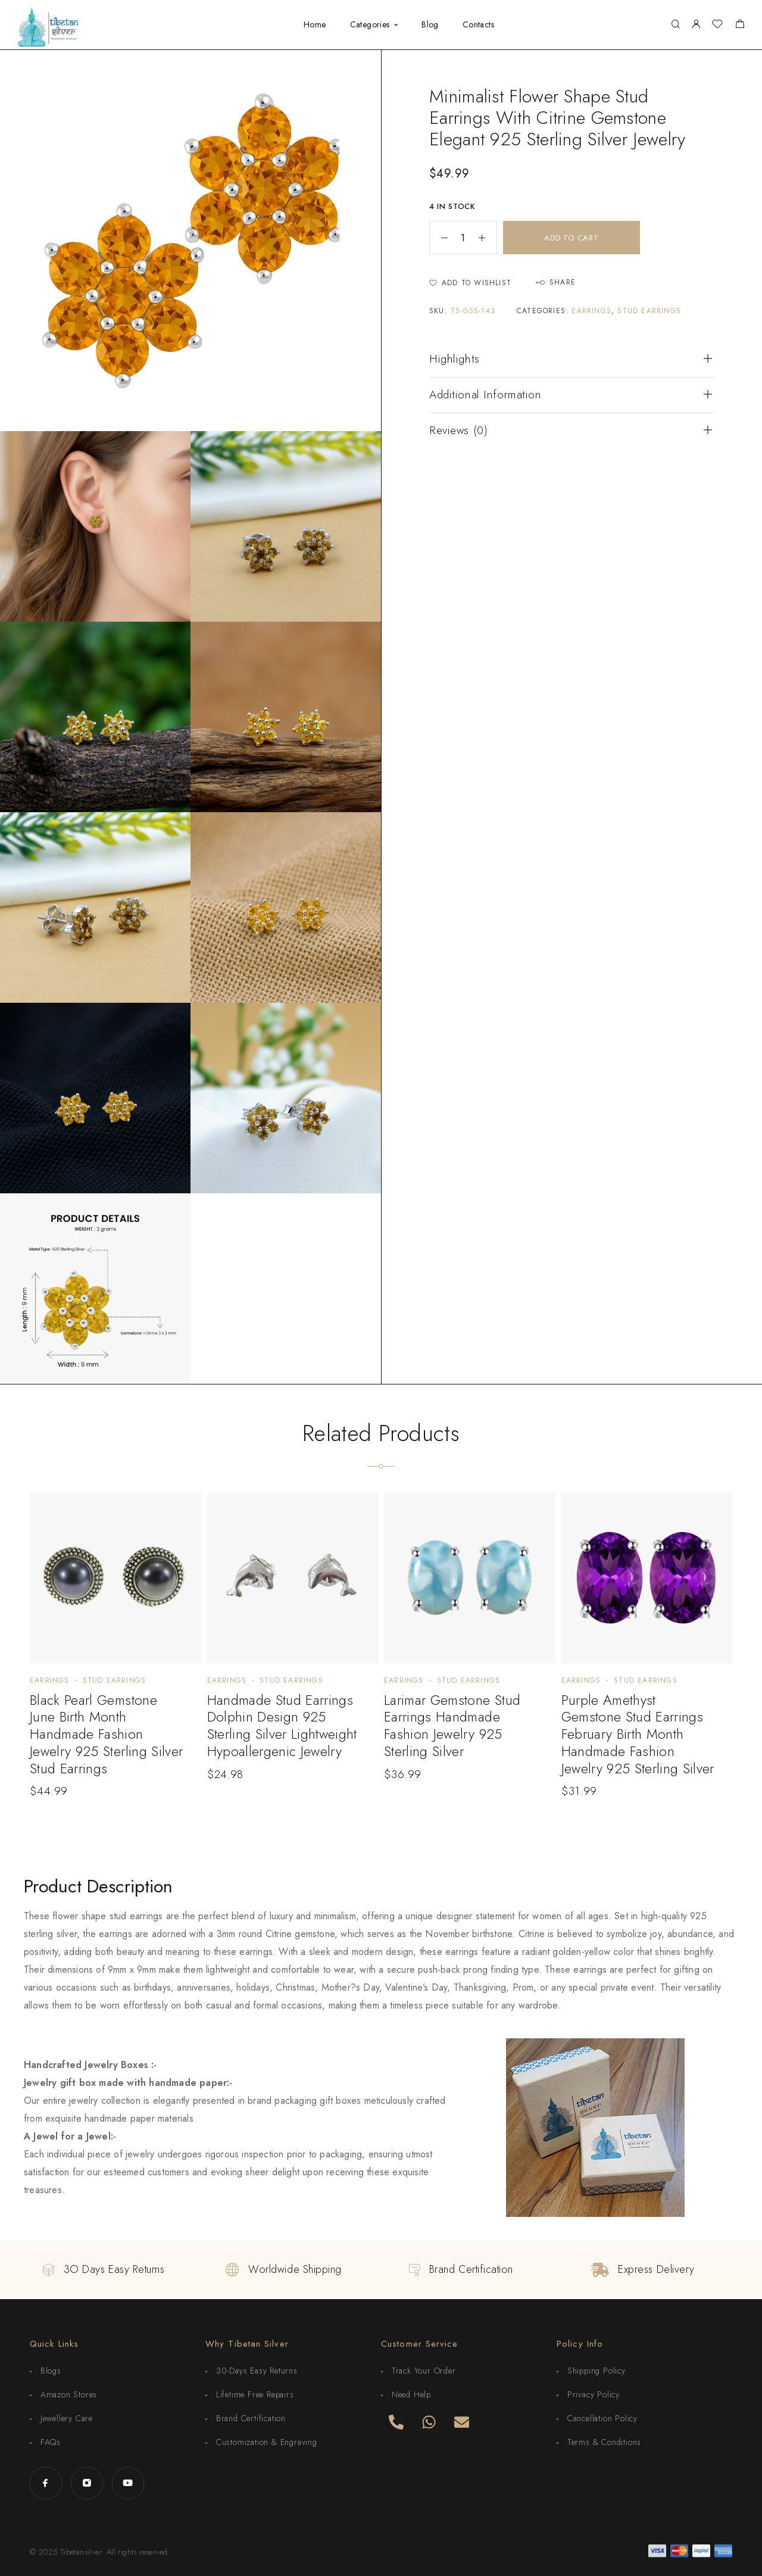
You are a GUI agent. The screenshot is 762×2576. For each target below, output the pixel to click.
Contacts (478, 25)
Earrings (591, 310)
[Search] (675, 25)
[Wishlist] (717, 25)
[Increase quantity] (487, 238)
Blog (430, 25)
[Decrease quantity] (439, 238)
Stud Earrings (649, 310)
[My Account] (696, 25)
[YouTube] (127, 2482)
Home (315, 25)
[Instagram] (86, 2482)
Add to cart (571, 238)
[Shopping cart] (739, 25)
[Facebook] (45, 2482)
